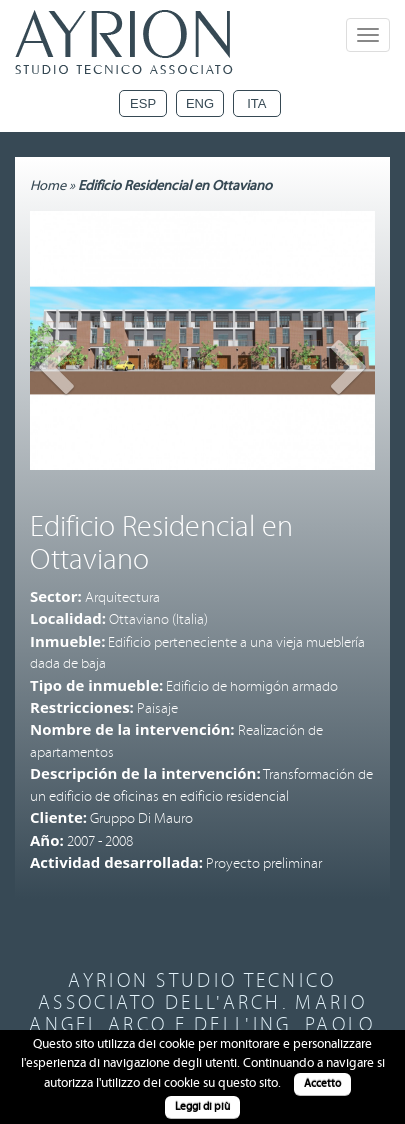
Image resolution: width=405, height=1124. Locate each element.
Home (48, 186)
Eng (200, 103)
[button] (56, 404)
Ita (256, 103)
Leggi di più (202, 1106)
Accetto (322, 1083)
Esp (143, 103)
